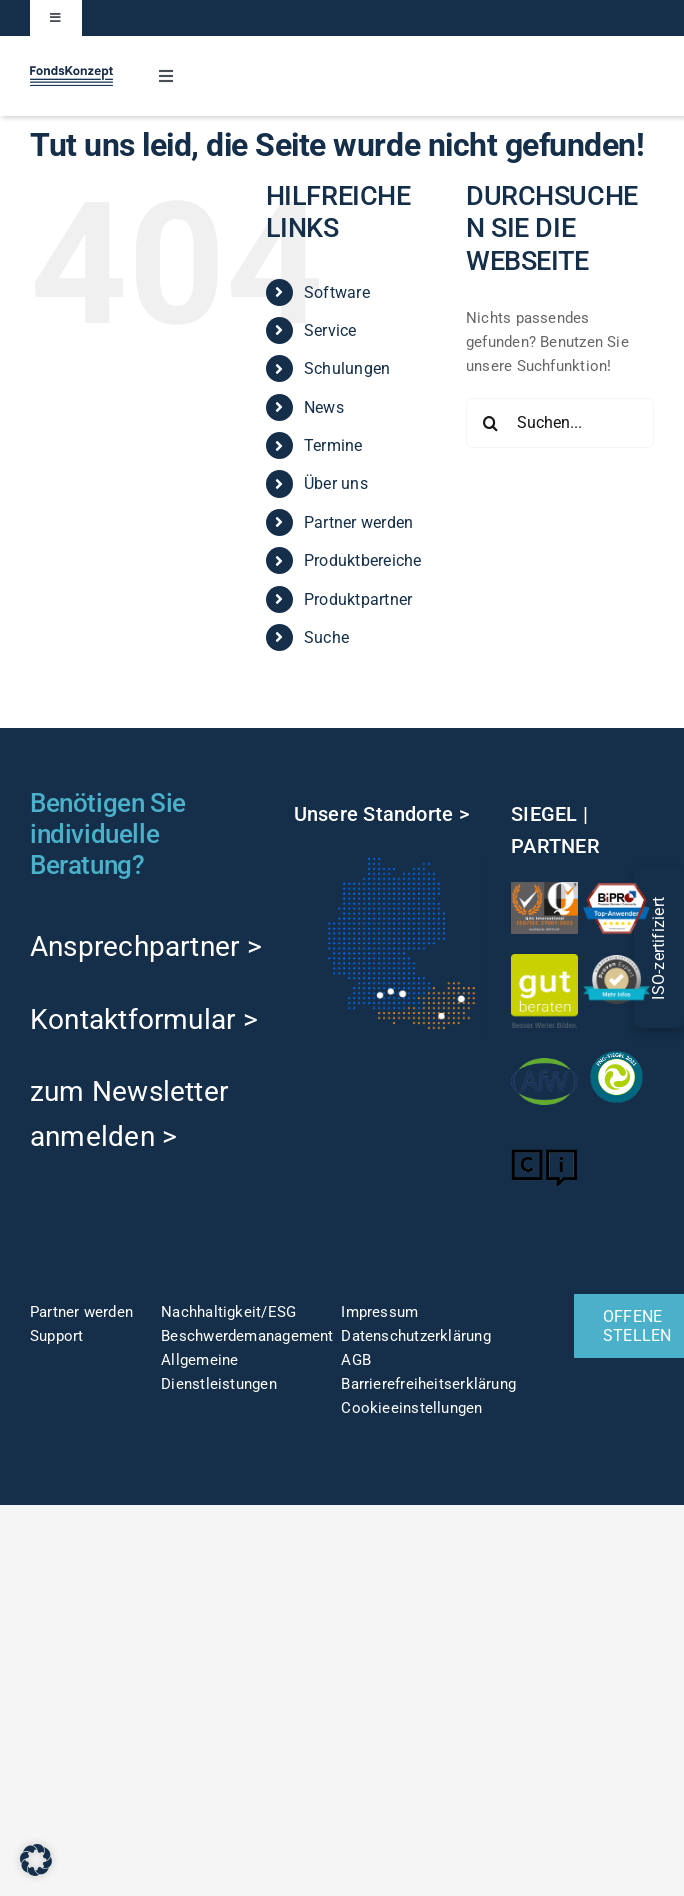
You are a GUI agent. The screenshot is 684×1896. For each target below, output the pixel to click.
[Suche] (491, 423)
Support (57, 1336)
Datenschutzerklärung (416, 1336)
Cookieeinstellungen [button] (411, 1408)
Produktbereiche (362, 560)
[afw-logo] (544, 1055)
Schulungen (347, 368)
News (324, 407)
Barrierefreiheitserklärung (428, 1384)
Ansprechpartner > (146, 946)
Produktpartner (358, 599)
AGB (356, 1360)
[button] (36, 1860)
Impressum (379, 1312)
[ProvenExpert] (616, 962)
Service (330, 330)
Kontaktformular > (144, 1019)
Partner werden (358, 522)
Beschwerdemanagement (247, 1336)
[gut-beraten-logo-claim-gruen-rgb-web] (544, 961)
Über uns (336, 483)
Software (337, 292)
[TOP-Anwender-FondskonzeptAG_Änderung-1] (616, 889)
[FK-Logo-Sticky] (71, 73)
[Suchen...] (560, 423)
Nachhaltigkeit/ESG (228, 1312)
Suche (326, 637)
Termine (333, 445)
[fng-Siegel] (616, 1051)
